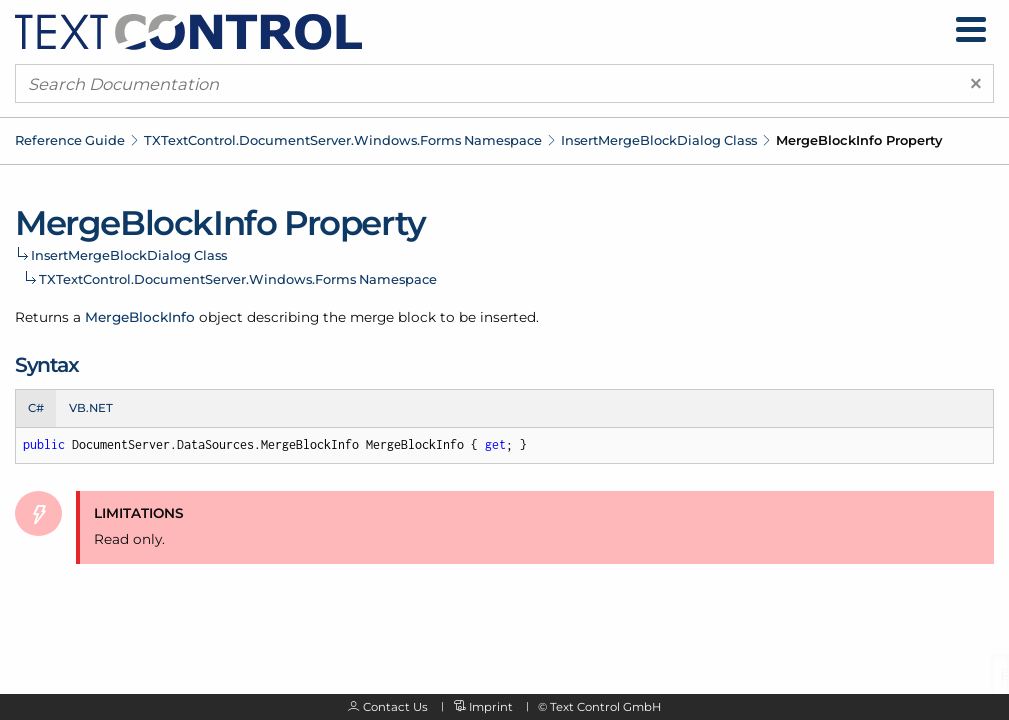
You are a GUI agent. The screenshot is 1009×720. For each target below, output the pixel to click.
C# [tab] (36, 408)
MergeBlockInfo (140, 317)
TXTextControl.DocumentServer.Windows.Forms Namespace (343, 140)
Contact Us (395, 707)
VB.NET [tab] (91, 408)
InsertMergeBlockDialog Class (659, 140)
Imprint (491, 707)
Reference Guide (70, 140)
